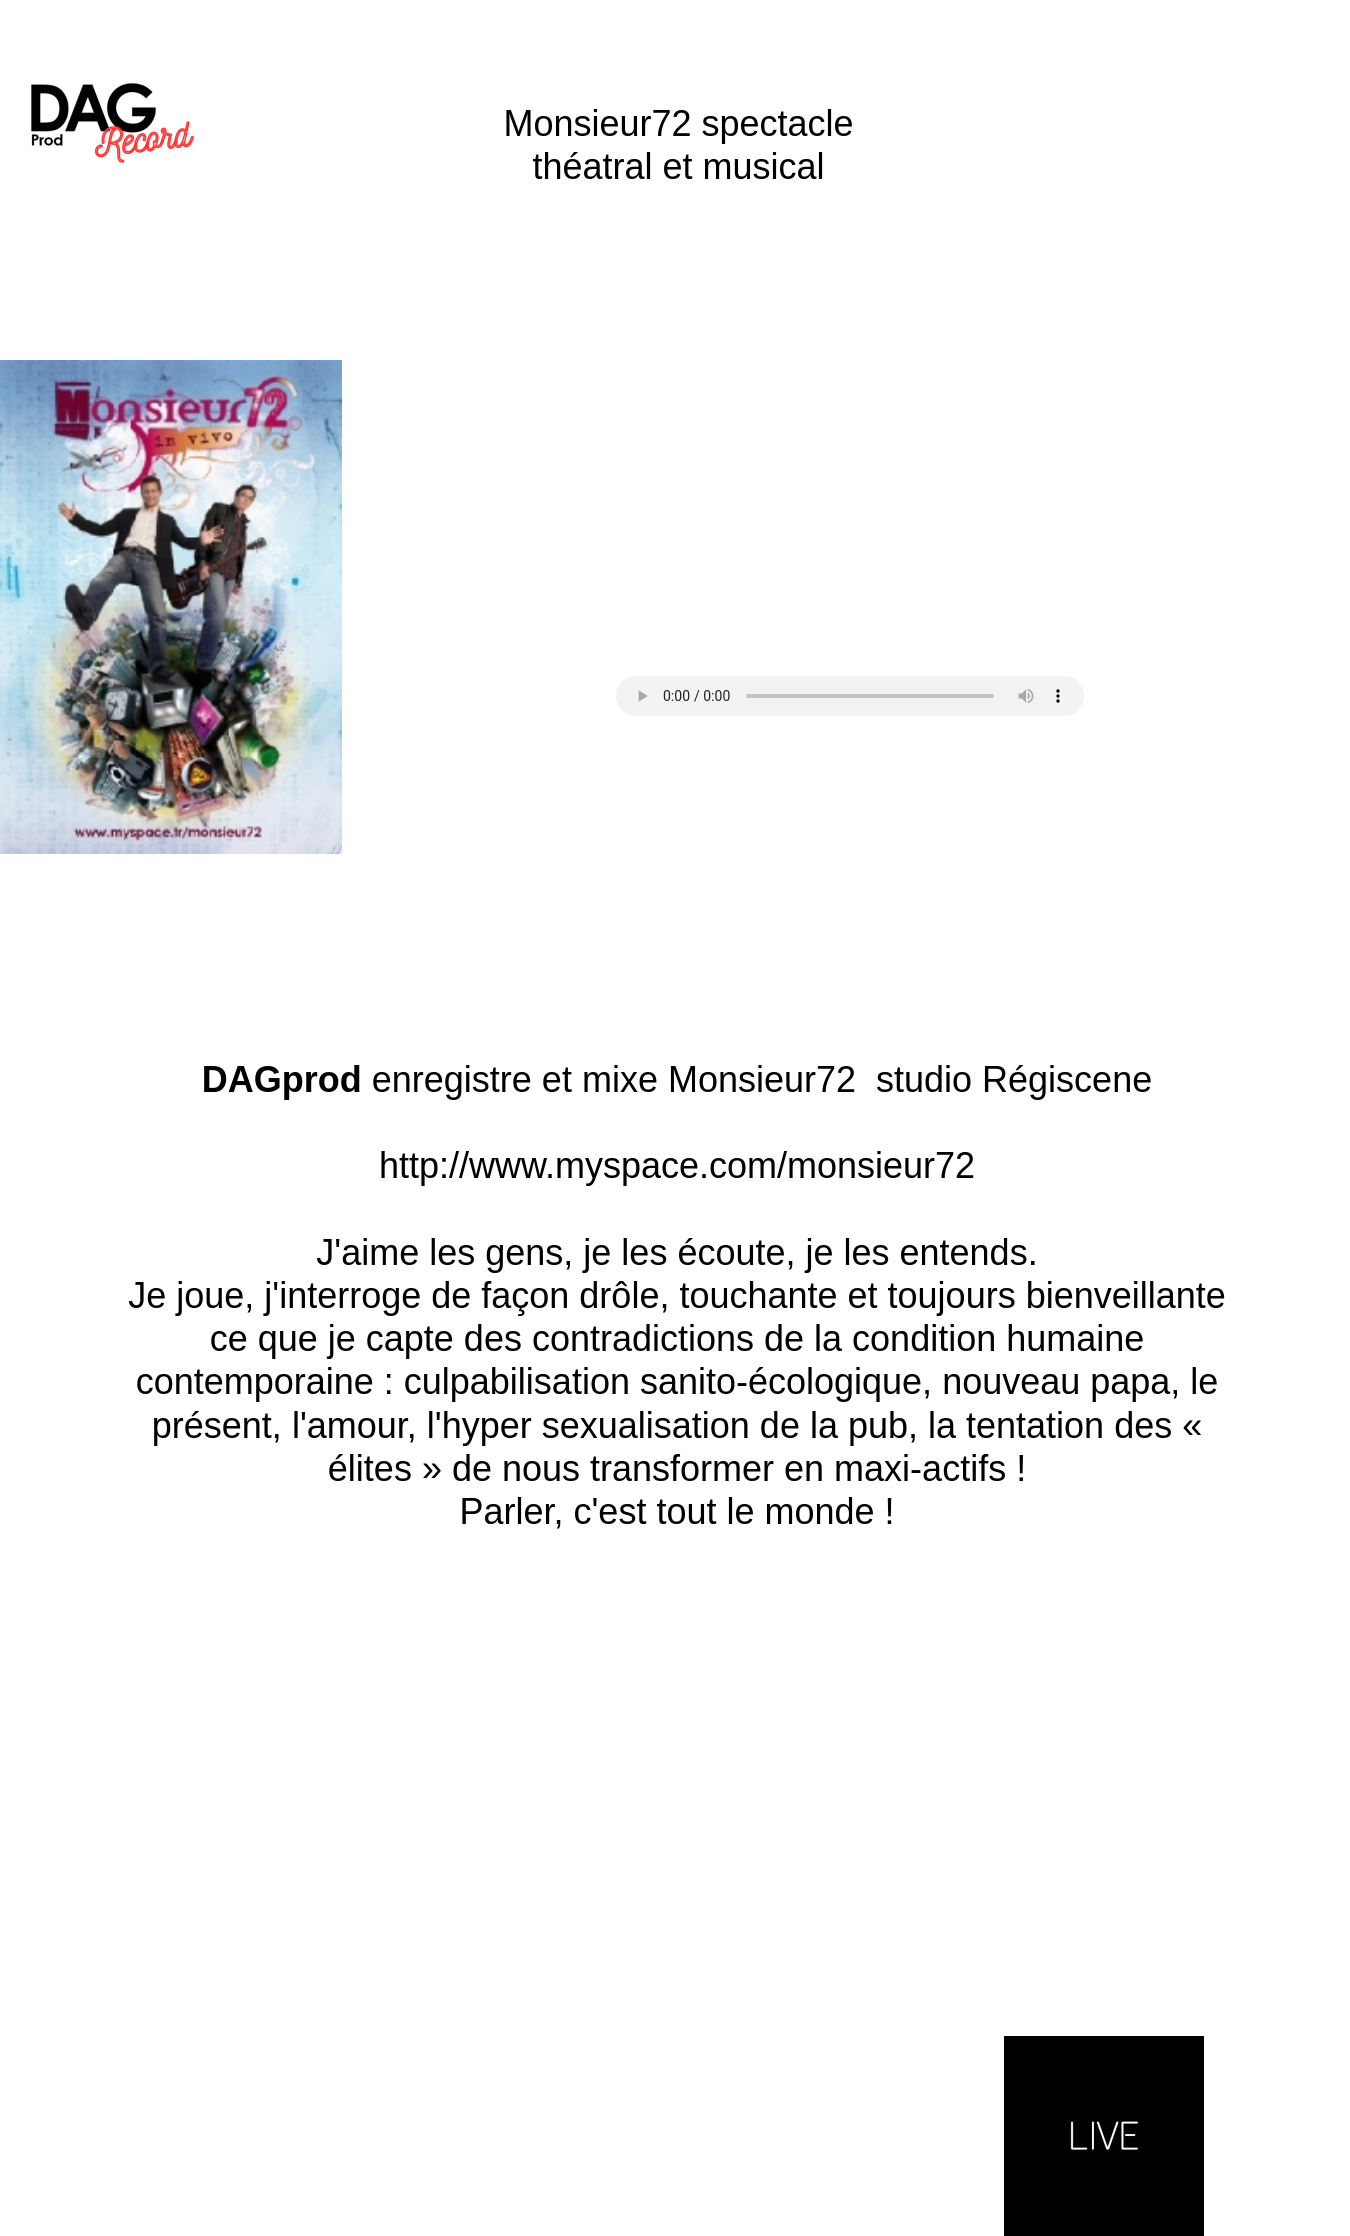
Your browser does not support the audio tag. (850, 696)
